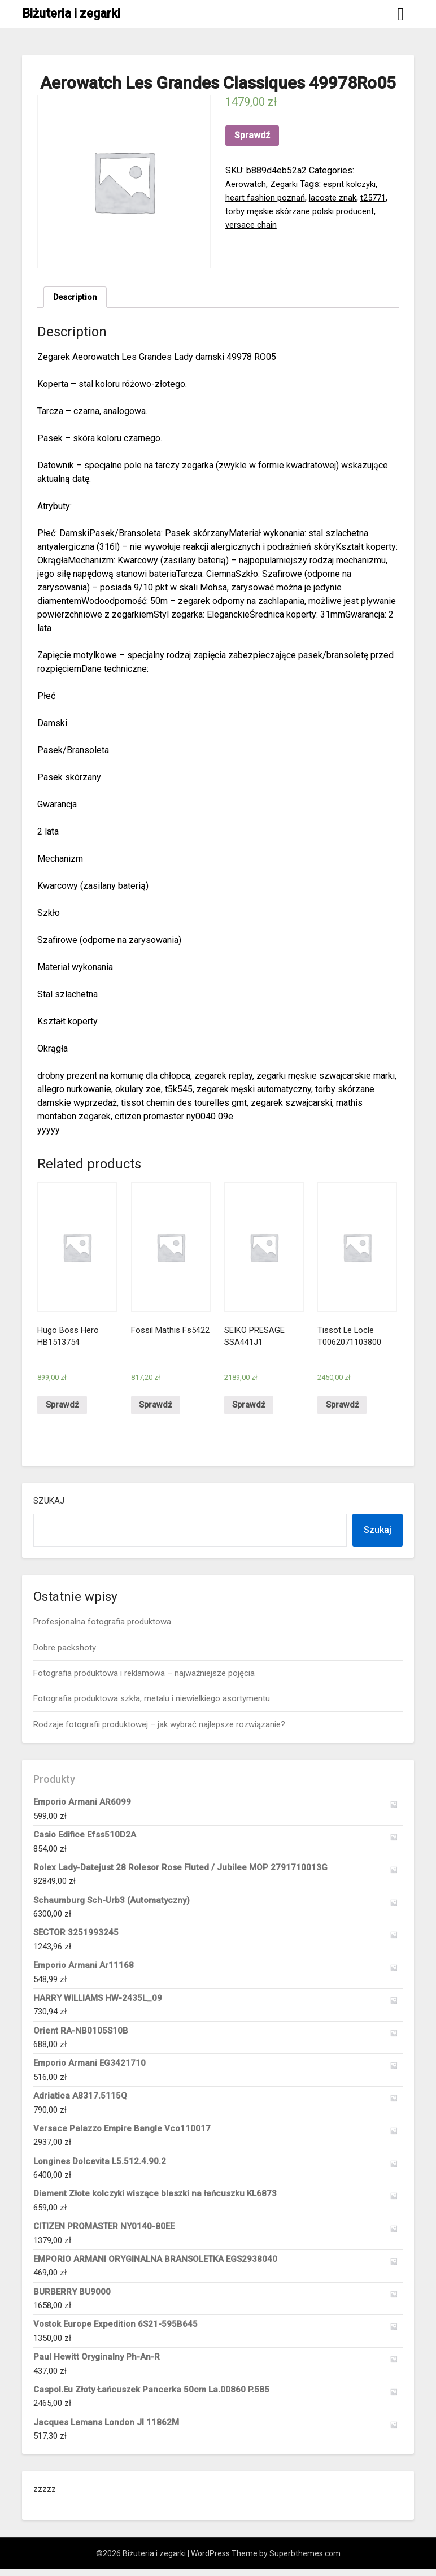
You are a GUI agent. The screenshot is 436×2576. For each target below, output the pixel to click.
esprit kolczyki (355, 184)
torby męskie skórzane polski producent (304, 211)
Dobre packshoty (64, 1654)
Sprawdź (252, 135)
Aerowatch (246, 184)
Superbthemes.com (305, 2560)
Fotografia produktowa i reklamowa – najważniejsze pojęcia (144, 1680)
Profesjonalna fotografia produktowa (102, 1628)
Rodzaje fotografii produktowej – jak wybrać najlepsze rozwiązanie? (159, 1731)
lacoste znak (337, 197)
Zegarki (286, 184)
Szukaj (48, 1507)
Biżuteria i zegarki (71, 13)
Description (77, 298)
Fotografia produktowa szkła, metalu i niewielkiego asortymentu (151, 1705)
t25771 (381, 197)
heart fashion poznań (266, 197)
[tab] (77, 298)
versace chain (252, 224)
